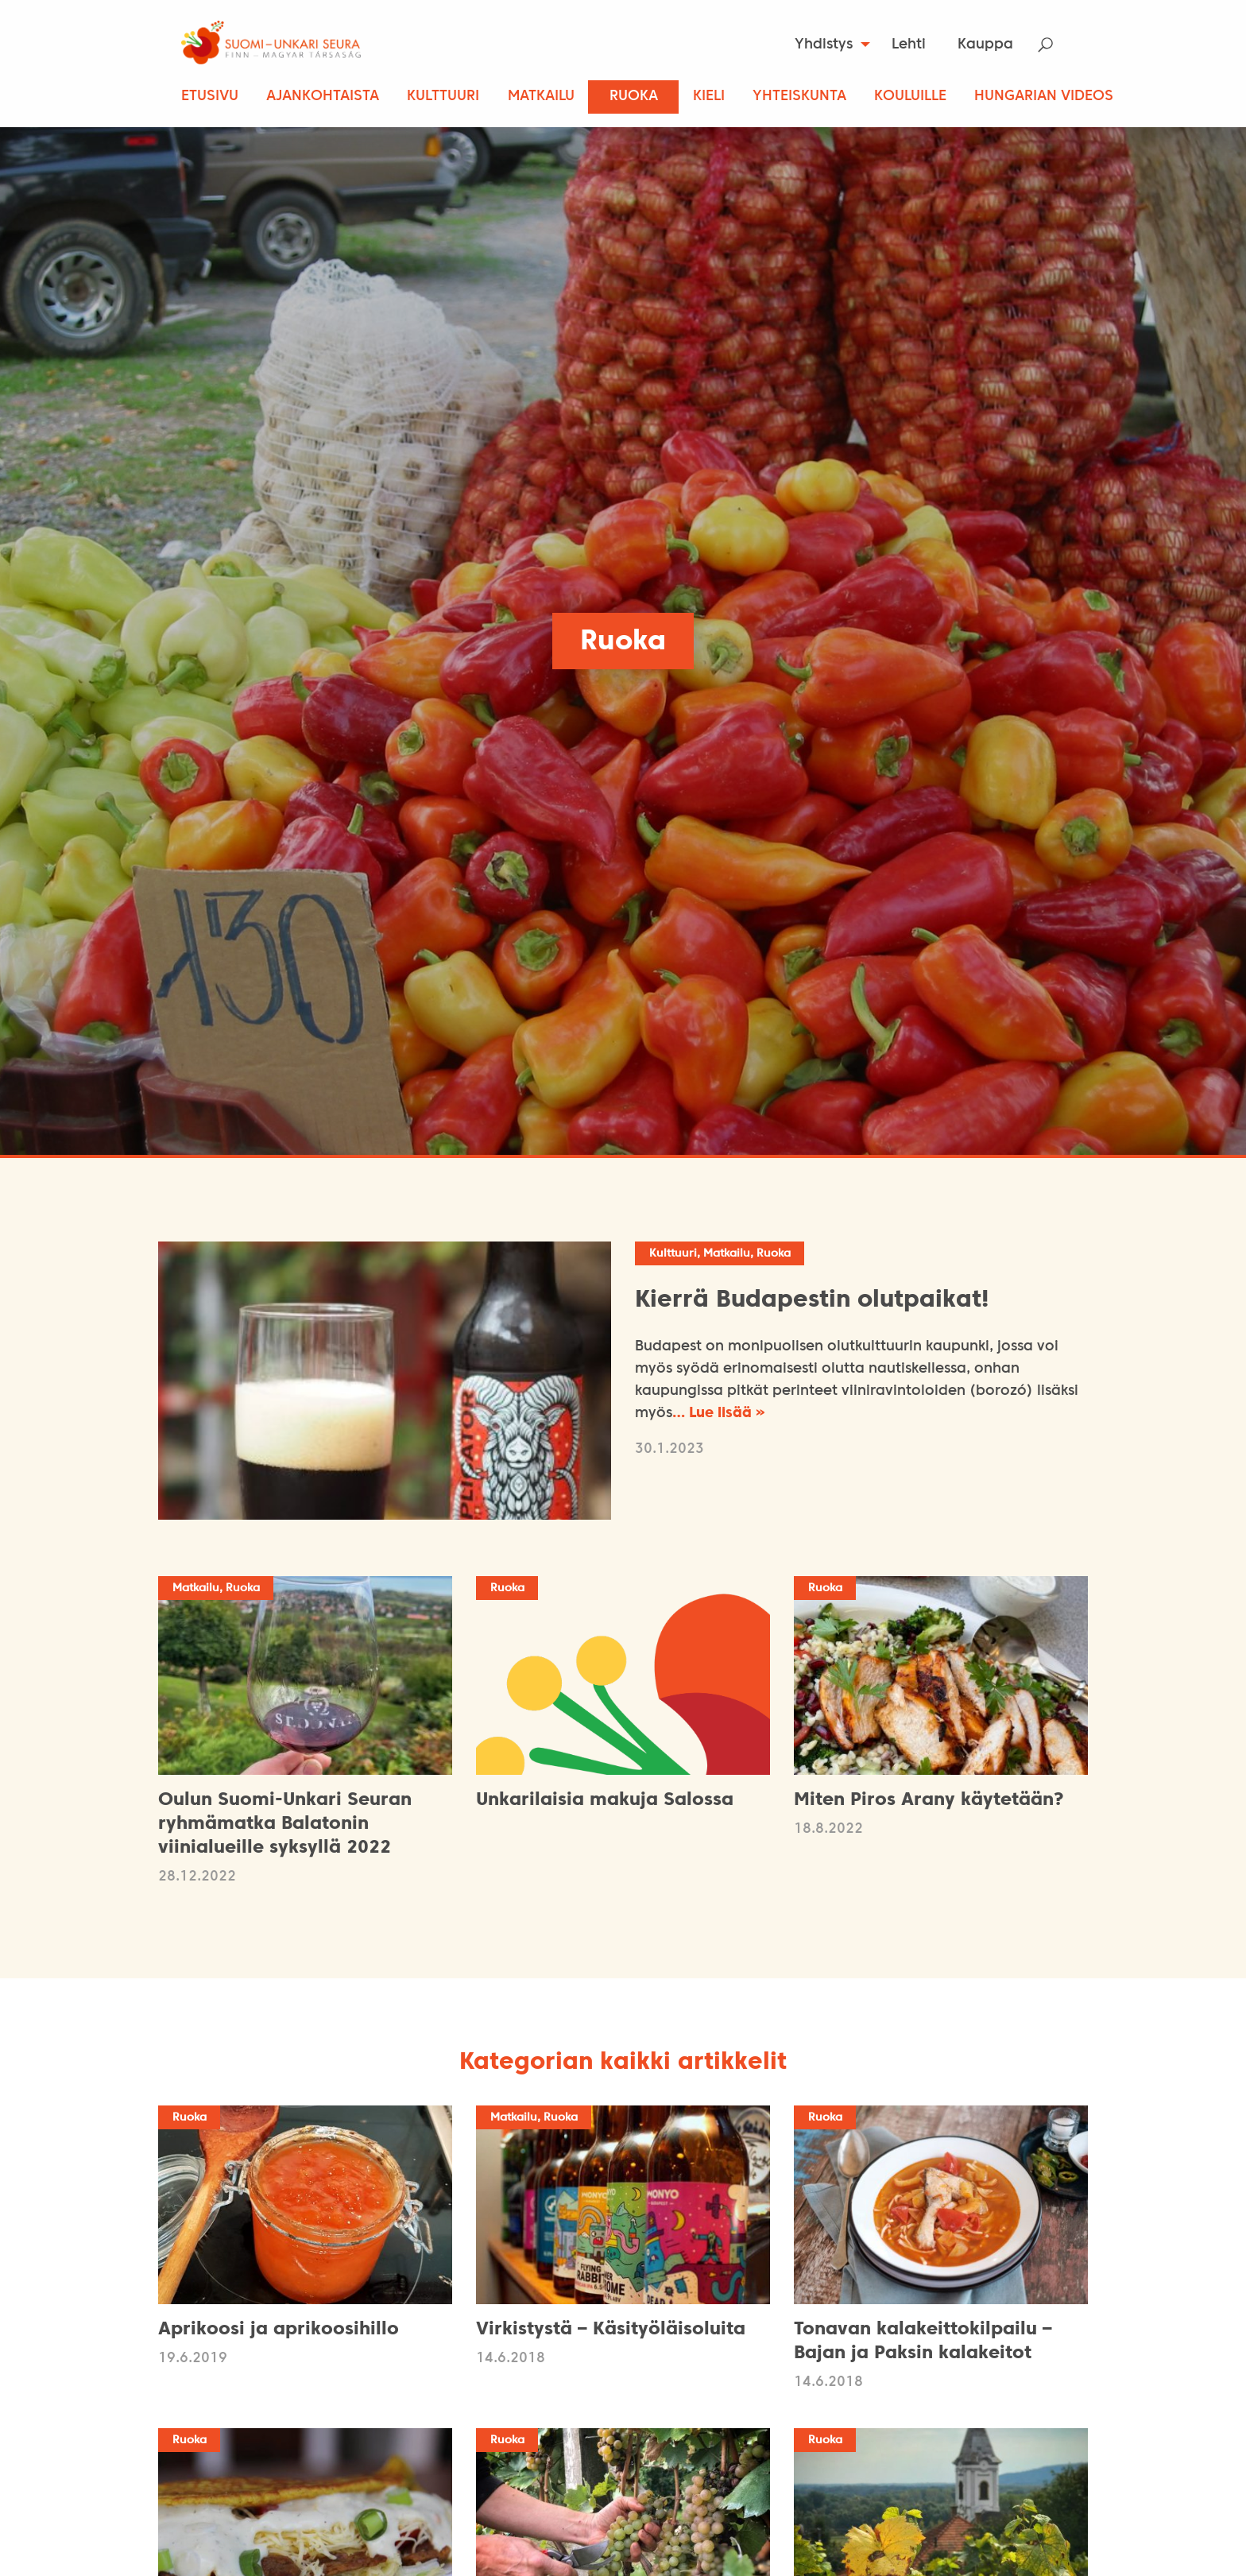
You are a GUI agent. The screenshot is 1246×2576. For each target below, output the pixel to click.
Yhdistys (824, 45)
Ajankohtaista (322, 96)
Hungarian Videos (1043, 96)
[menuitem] (827, 44)
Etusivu (209, 96)
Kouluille (910, 96)
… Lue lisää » (718, 1413)
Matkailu (541, 96)
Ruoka (633, 96)
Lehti (909, 45)
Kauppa (985, 45)
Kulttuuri (443, 96)
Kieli (709, 96)
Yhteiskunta (799, 96)
